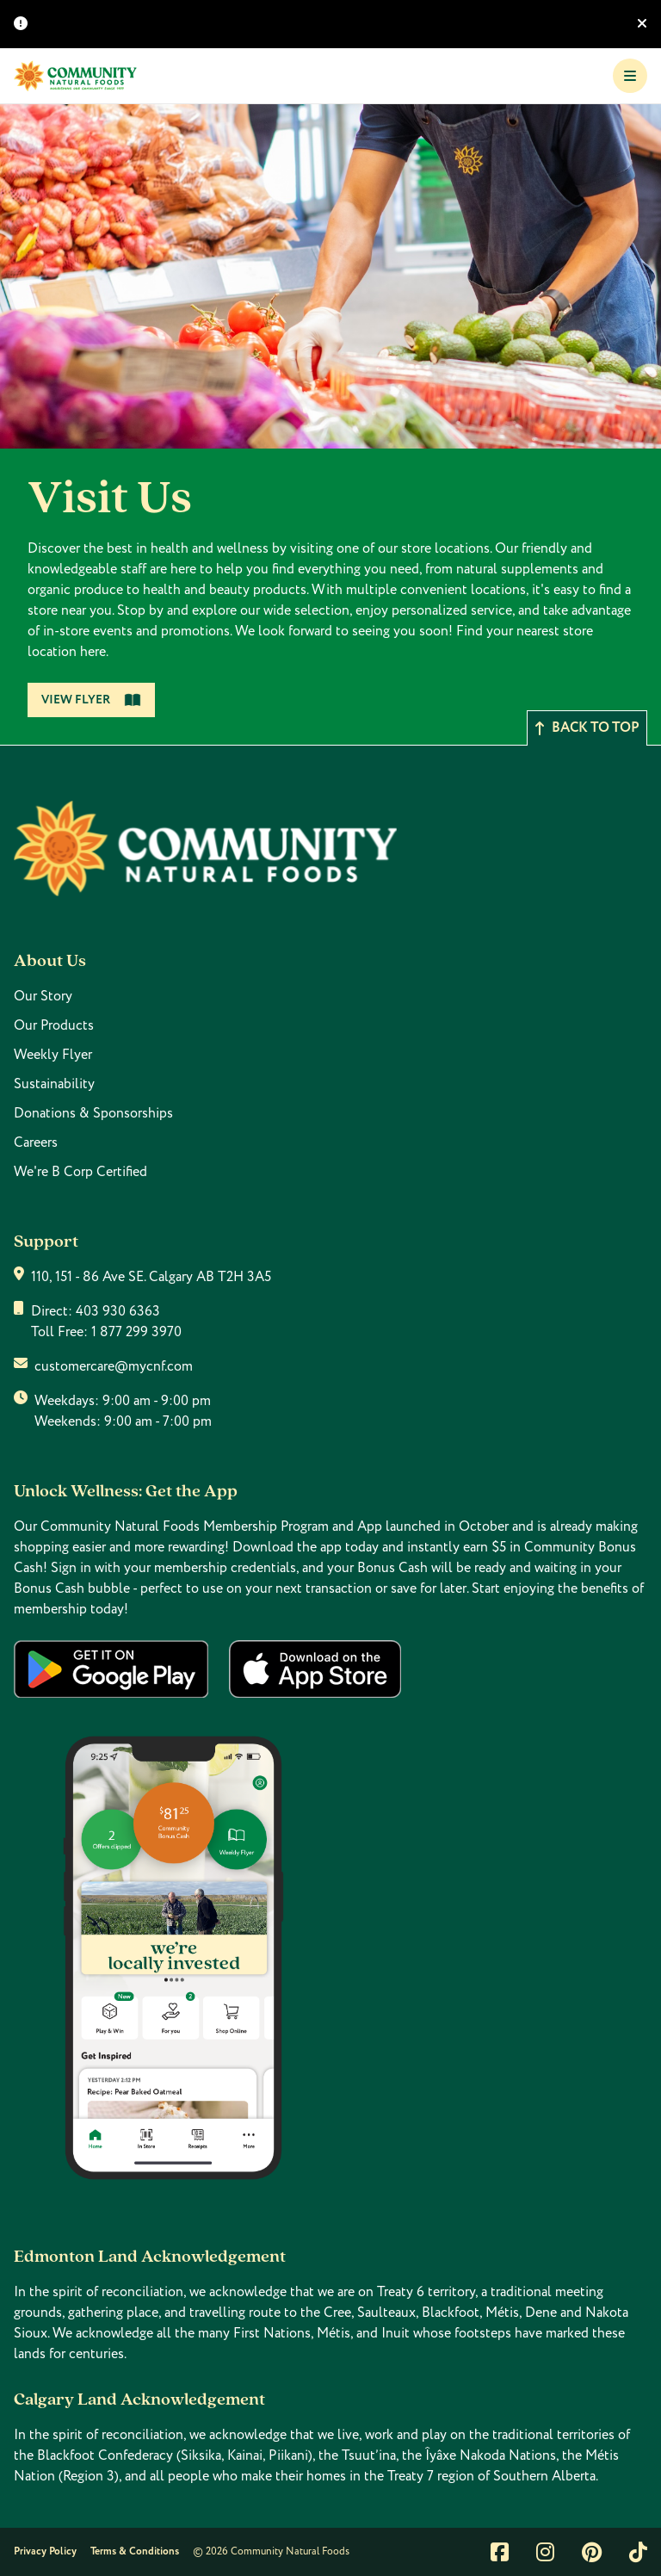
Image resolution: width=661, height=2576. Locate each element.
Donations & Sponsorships (93, 1113)
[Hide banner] (642, 24)
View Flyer (91, 700)
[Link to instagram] (545, 2552)
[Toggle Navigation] (630, 76)
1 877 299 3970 (136, 1331)
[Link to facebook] (500, 2552)
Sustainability (54, 1083)
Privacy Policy (45, 2551)
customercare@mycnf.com (113, 1366)
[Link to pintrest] (592, 2552)
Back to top (586, 728)
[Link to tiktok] (638, 2552)
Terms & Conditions (134, 2551)
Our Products (54, 1025)
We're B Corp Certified (80, 1171)
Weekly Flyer (53, 1054)
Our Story (43, 996)
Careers (36, 1142)
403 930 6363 (118, 1311)
